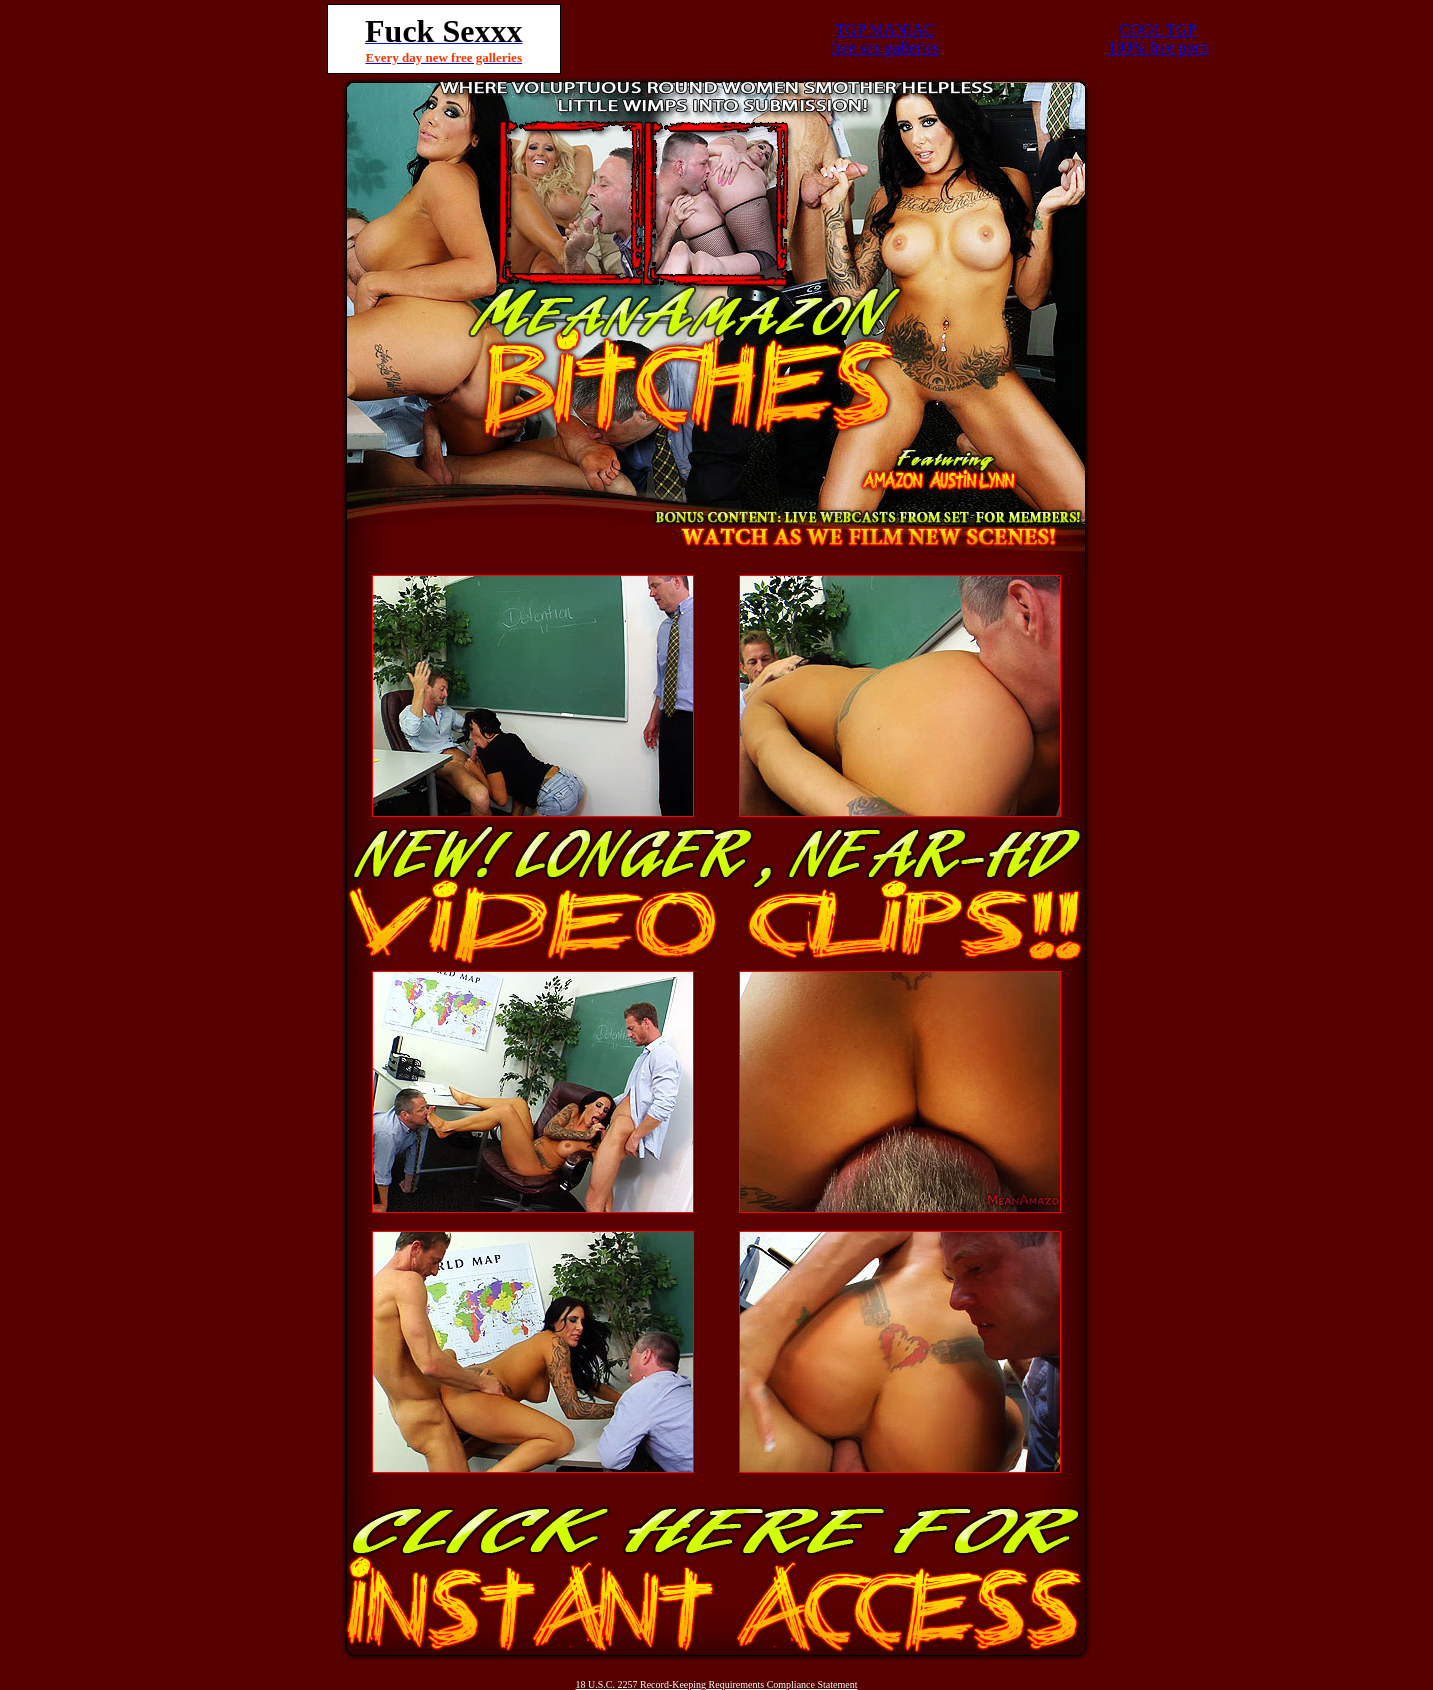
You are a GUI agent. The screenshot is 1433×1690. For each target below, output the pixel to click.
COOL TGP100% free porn (1158, 38)
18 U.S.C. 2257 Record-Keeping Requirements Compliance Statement (717, 1684)
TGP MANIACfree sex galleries (885, 38)
